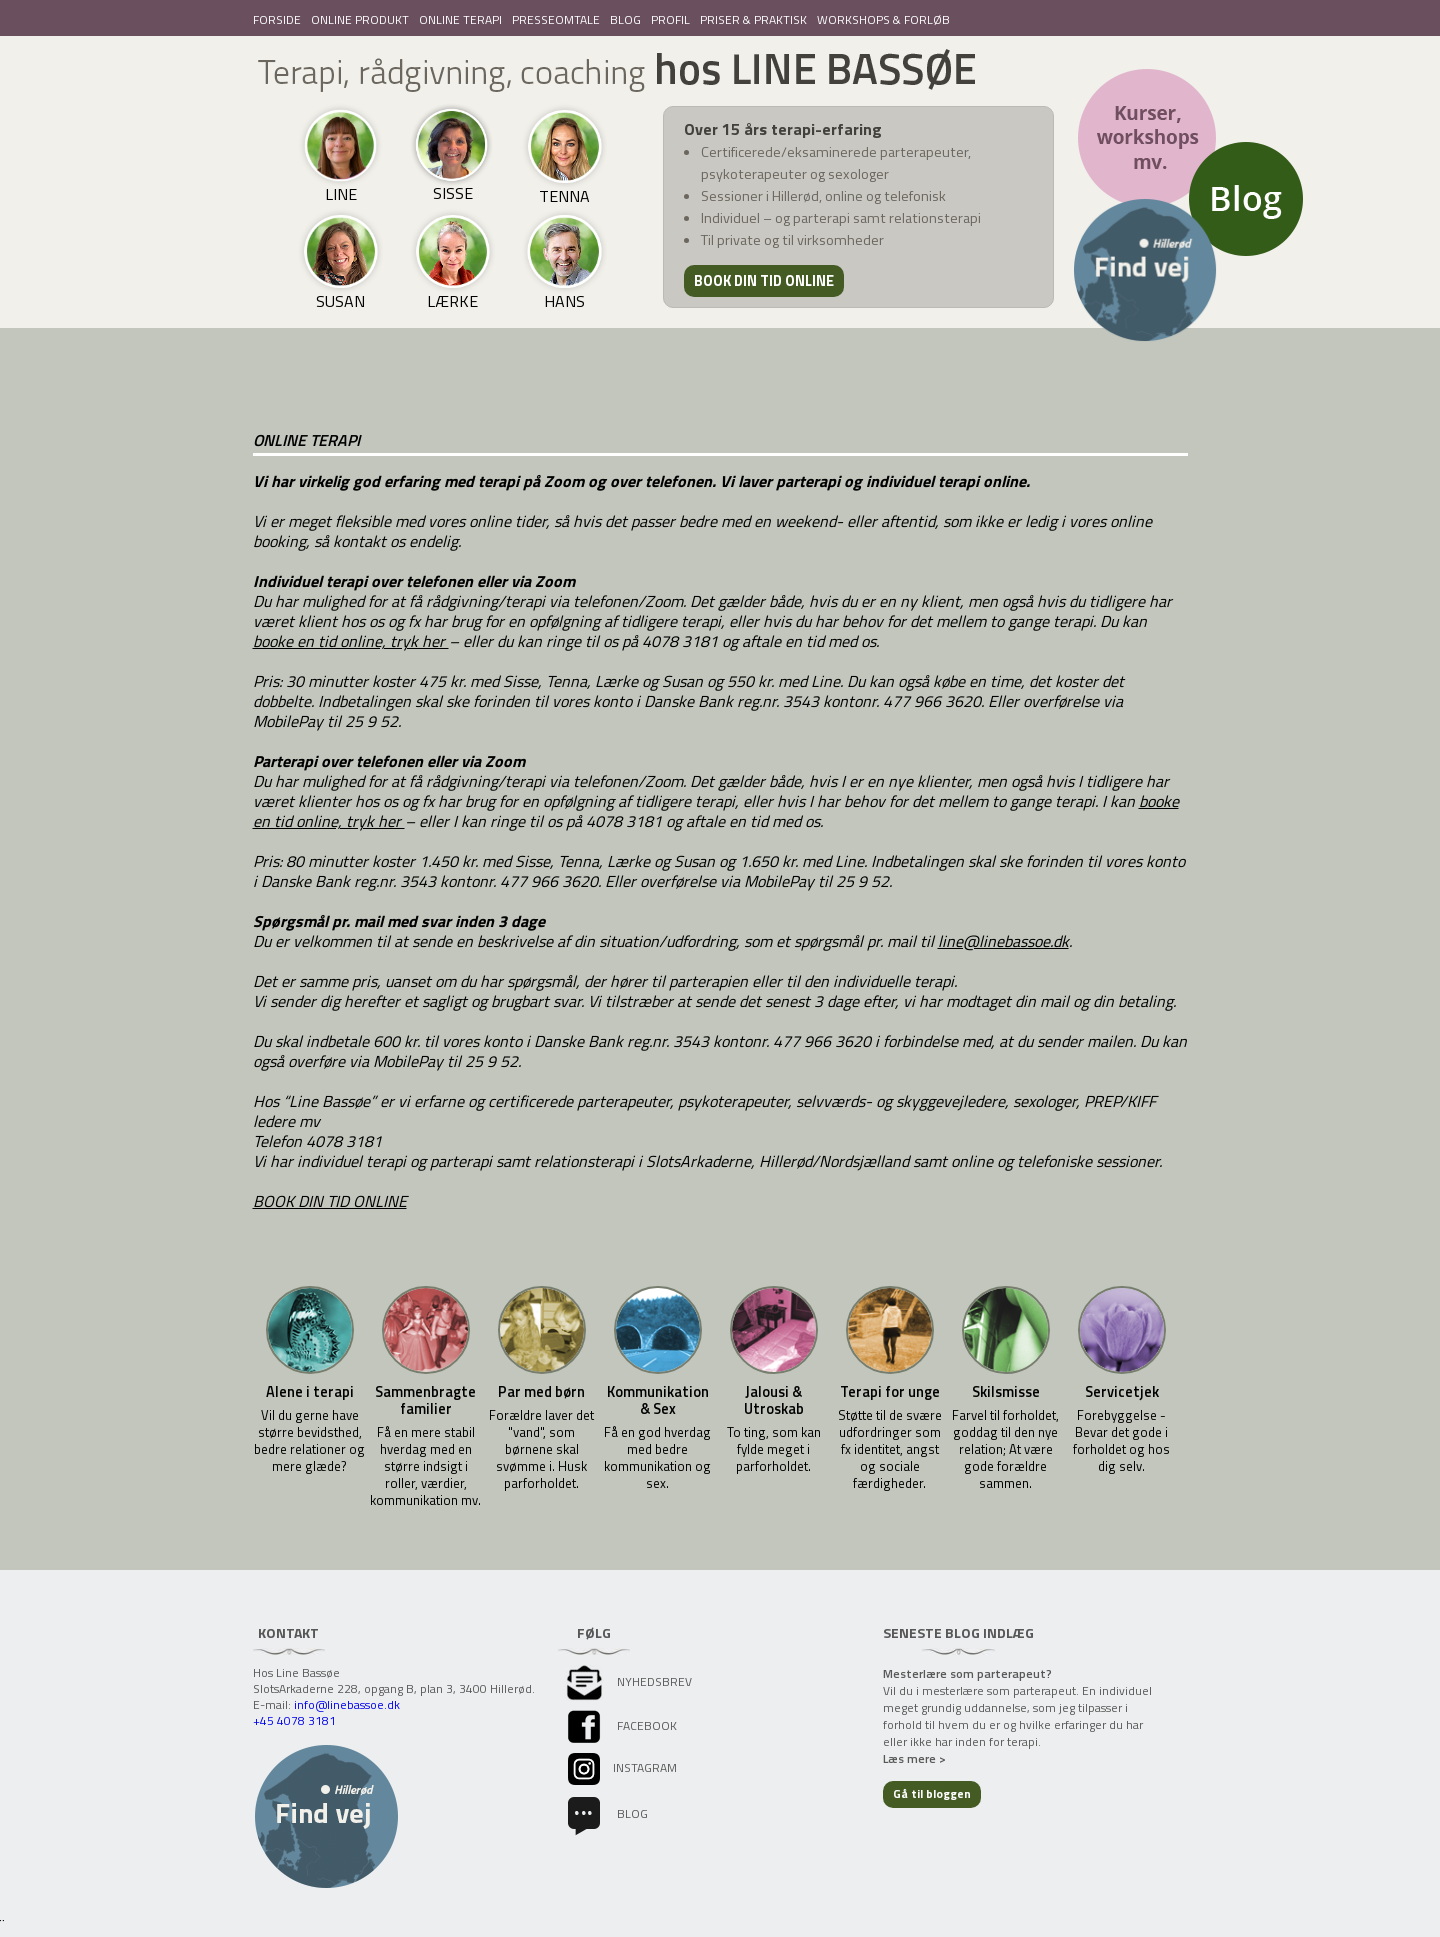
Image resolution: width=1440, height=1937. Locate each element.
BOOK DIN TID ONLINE (330, 1201)
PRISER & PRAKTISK (753, 19)
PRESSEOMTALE (556, 19)
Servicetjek (1122, 1392)
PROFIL (670, 19)
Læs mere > (914, 1758)
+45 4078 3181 (294, 1720)
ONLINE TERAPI (460, 19)
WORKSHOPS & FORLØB (883, 19)
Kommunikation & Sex (658, 1401)
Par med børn (541, 1392)
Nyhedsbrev (628, 1681)
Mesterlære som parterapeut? (967, 1673)
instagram (620, 1767)
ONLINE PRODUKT (360, 19)
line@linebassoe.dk (1003, 941)
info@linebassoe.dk (347, 1704)
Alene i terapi (310, 1392)
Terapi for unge (890, 1392)
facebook (620, 1725)
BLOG (625, 19)
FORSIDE (277, 19)
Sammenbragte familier (425, 1401)
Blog (606, 1813)
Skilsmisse (1006, 1392)
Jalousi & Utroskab (774, 1401)
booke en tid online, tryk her (351, 641)
